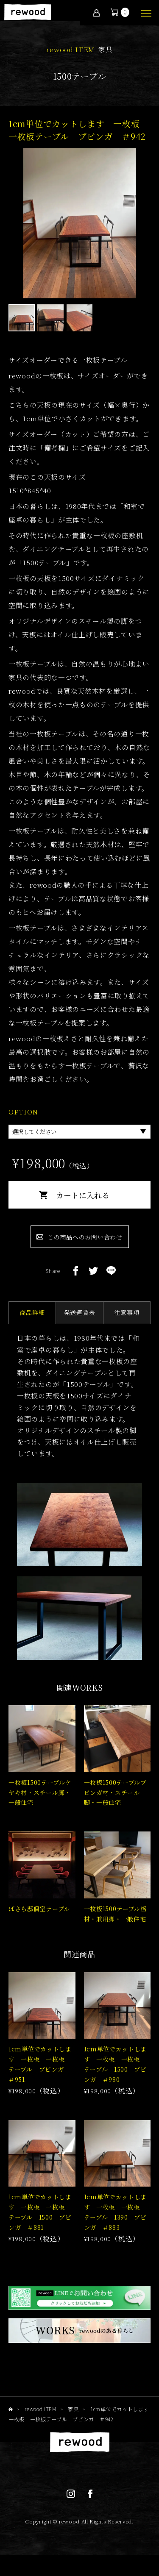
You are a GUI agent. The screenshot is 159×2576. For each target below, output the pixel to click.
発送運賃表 (79, 1312)
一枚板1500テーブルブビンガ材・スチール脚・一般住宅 (115, 1792)
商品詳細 (32, 1312)
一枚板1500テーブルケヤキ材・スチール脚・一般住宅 (39, 1792)
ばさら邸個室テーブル (39, 1908)
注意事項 (126, 1312)
